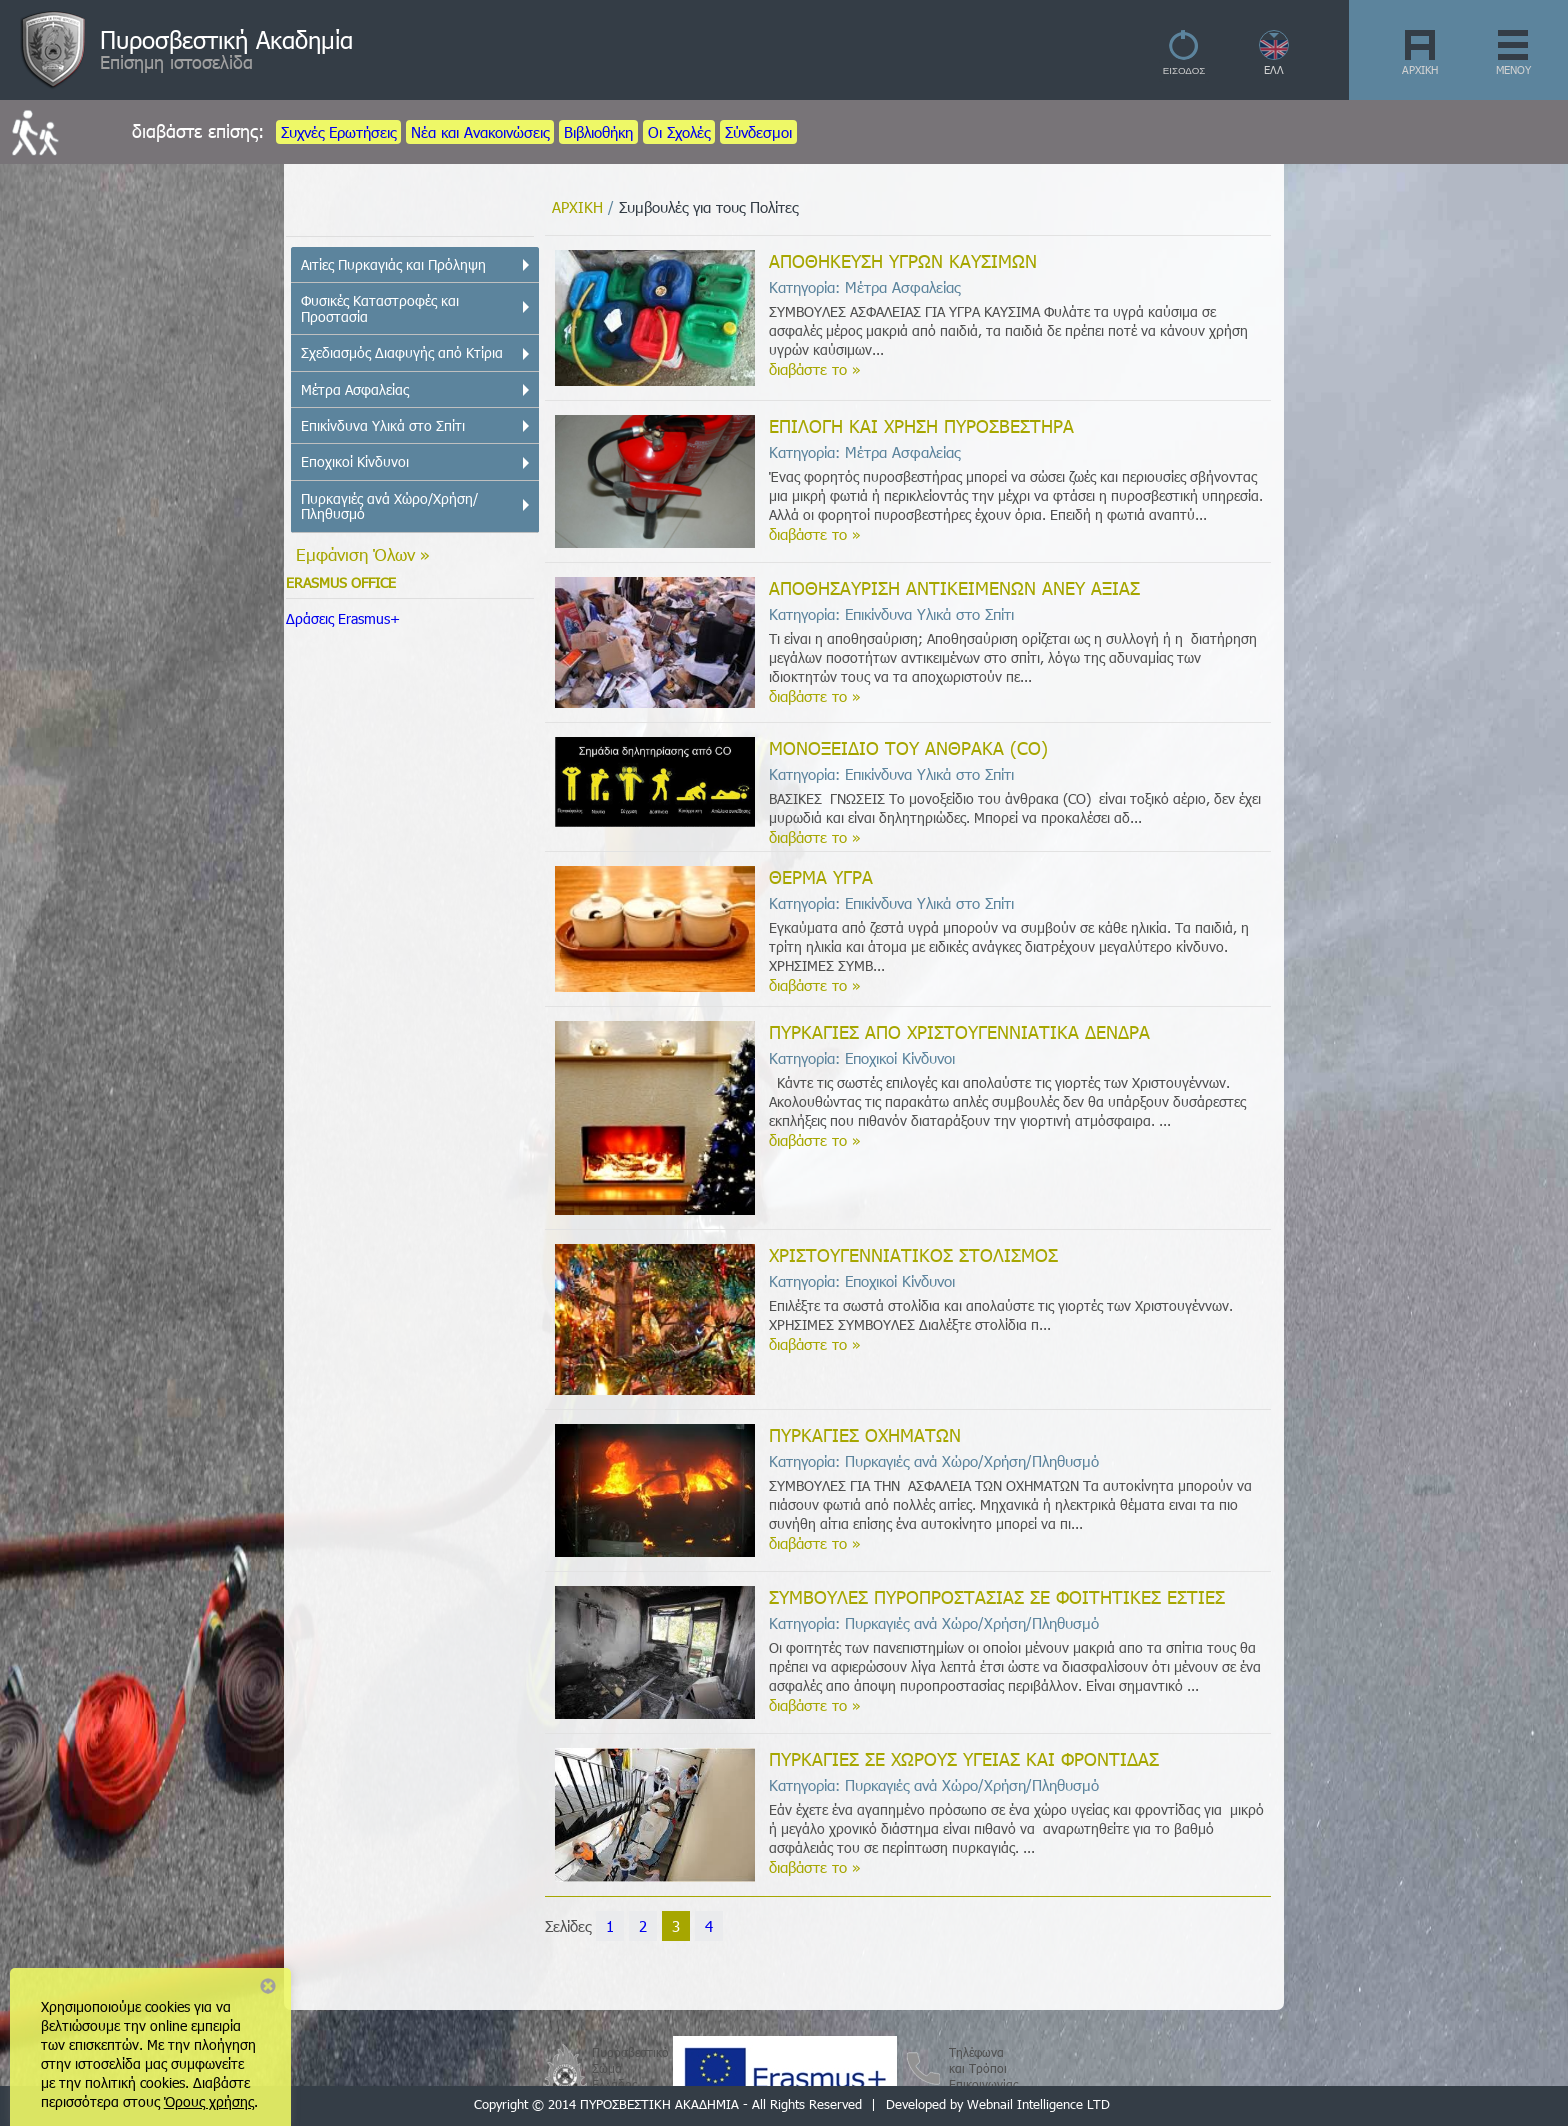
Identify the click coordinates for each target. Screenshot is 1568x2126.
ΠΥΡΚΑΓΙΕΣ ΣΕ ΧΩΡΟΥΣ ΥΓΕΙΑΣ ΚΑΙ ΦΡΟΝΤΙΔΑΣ (964, 1758)
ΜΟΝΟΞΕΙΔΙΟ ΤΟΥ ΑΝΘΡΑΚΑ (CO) (908, 747)
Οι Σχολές (679, 132)
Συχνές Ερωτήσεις (338, 132)
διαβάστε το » (815, 369)
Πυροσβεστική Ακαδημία (226, 39)
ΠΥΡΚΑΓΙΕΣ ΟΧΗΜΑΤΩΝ (865, 1434)
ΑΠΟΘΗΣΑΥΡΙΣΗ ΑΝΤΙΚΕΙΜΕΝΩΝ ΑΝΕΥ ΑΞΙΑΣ (954, 587)
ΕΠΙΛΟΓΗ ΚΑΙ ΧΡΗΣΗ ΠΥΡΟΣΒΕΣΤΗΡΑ (921, 425)
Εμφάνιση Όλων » (363, 554)
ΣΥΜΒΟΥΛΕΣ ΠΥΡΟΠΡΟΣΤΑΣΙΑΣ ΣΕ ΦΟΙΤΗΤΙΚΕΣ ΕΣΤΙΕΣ (997, 1596)
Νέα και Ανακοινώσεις (480, 132)
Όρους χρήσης (209, 2101)
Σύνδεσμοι (758, 132)
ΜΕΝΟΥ (1513, 69)
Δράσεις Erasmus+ (343, 618)
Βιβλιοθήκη (598, 132)
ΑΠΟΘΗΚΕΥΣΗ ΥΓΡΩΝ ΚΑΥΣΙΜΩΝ (903, 260)
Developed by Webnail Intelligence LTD (998, 2104)
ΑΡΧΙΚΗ (1420, 69)
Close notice (268, 1986)
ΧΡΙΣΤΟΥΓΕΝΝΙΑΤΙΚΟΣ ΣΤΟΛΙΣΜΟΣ (913, 1254)
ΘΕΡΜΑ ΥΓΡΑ (821, 876)
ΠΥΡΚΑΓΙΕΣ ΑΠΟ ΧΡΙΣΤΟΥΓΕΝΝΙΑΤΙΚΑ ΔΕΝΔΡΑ (959, 1031)
